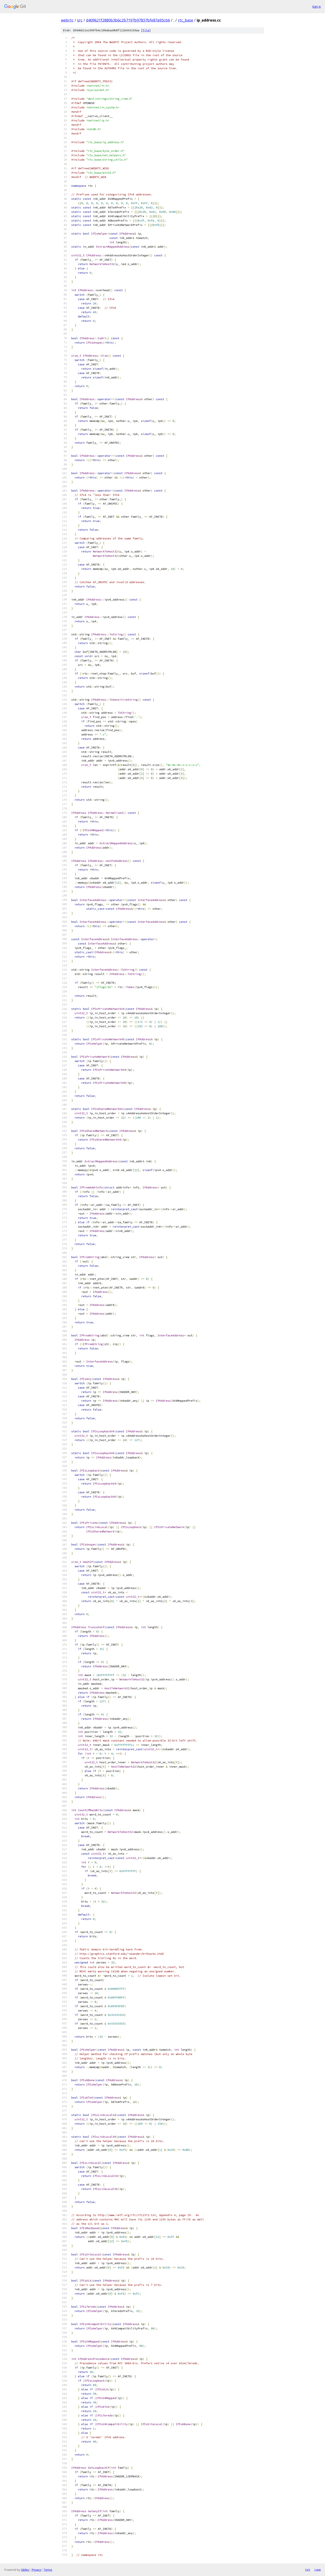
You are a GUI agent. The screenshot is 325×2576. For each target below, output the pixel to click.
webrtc (67, 20)
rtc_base (185, 20)
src (79, 20)
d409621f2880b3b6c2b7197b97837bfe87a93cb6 (128, 20)
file (146, 30)
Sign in (316, 6)
